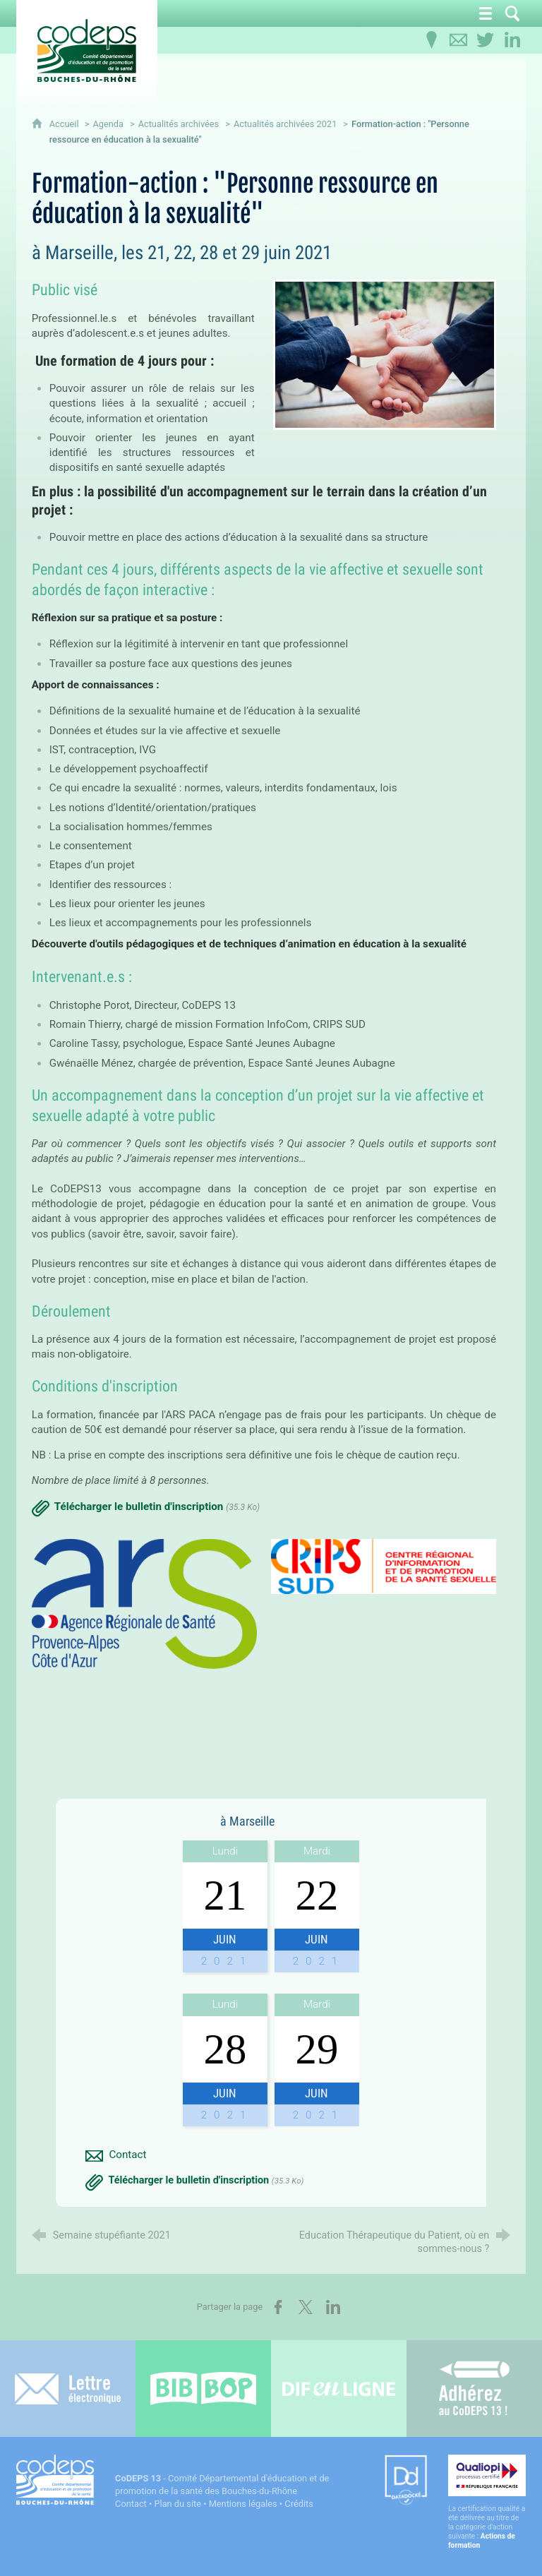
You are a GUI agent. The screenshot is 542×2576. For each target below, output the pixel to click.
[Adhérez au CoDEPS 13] (474, 2388)
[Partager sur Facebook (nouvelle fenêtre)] (278, 2307)
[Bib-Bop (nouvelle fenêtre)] (203, 2388)
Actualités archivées (178, 124)
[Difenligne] (338, 2388)
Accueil (65, 124)
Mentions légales (243, 2503)
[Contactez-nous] (458, 40)
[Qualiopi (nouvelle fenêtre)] (487, 2502)
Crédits (298, 2503)
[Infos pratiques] (431, 40)
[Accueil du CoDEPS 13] (86, 50)
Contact (131, 2503)
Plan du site (177, 2503)
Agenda (108, 124)
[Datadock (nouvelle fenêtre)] (406, 2481)
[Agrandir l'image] (384, 354)
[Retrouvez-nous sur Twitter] (485, 40)
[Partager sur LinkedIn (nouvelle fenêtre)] (333, 2307)
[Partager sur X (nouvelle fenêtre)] (306, 2307)
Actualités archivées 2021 (285, 124)
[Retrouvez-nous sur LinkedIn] (512, 40)
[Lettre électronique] (68, 2388)
